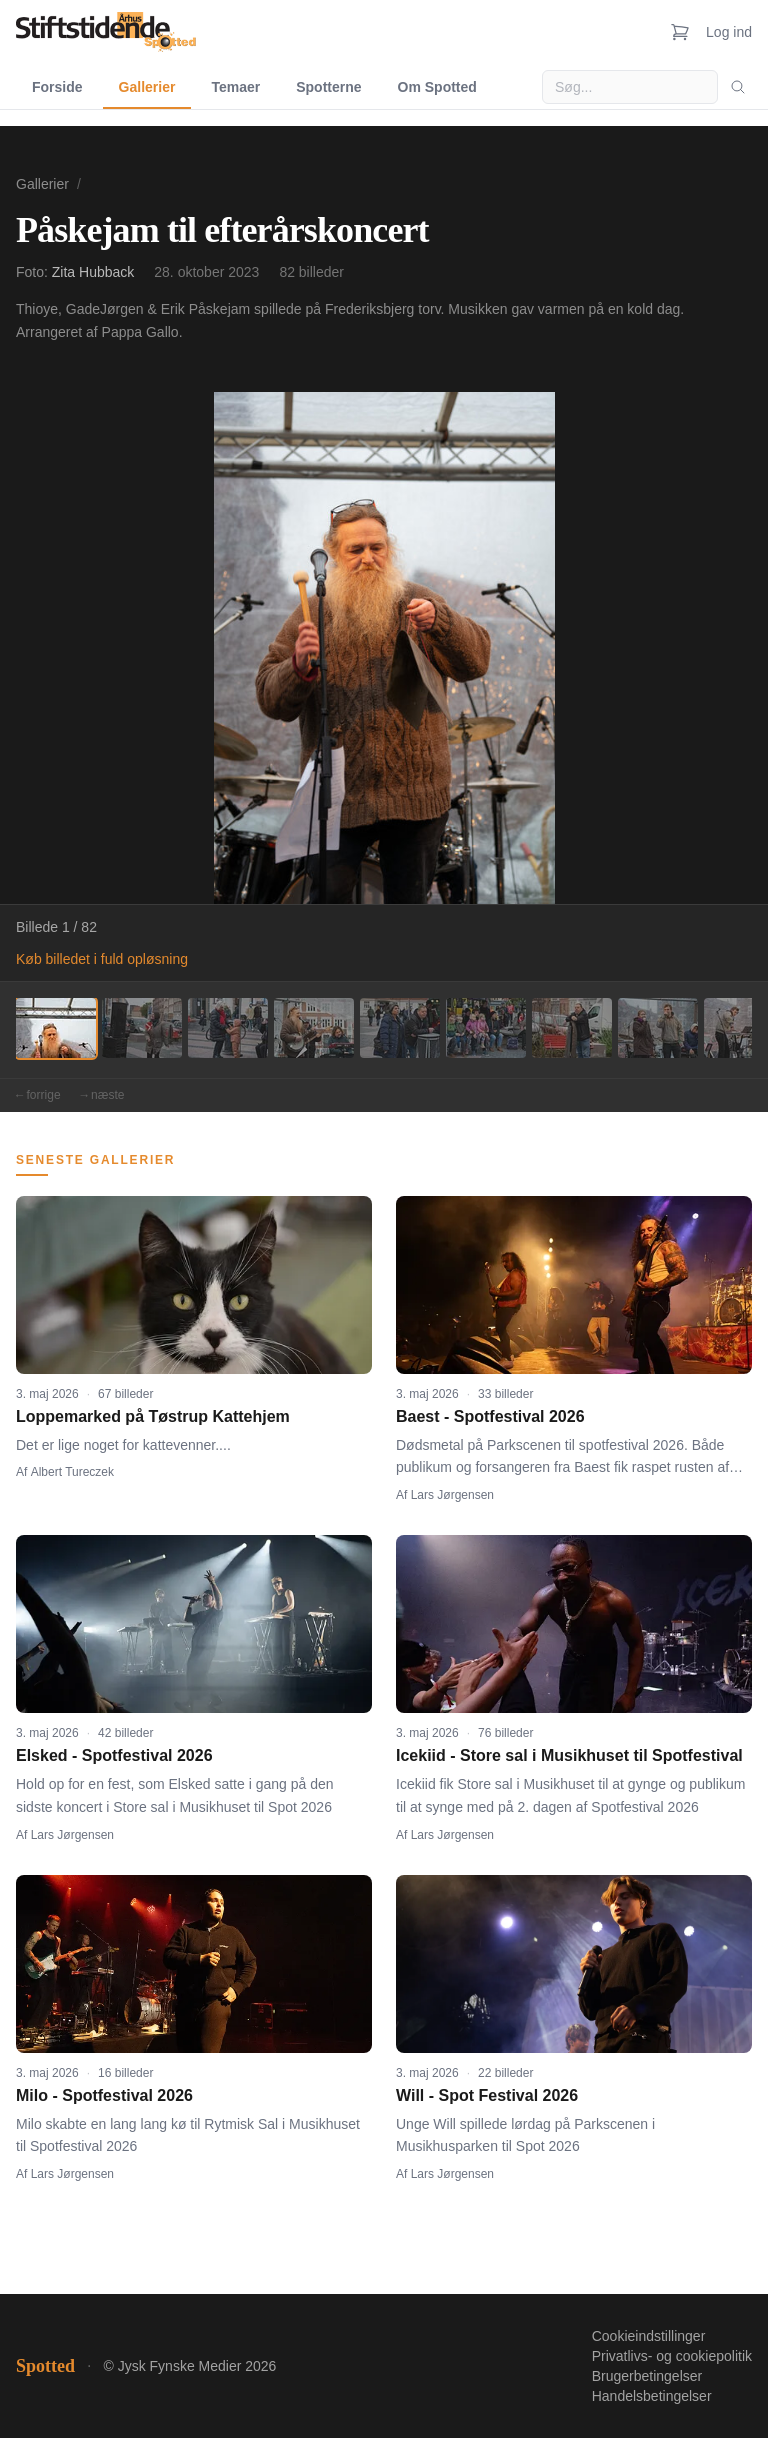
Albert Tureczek (72, 1472)
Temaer (235, 87)
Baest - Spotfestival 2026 (490, 1416)
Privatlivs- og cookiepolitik (672, 2356)
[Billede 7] (572, 1028)
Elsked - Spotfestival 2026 (114, 1755)
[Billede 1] (56, 1028)
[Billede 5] (400, 1028)
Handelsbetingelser (652, 2396)
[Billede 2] (142, 1028)
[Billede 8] (658, 1028)
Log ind (729, 32)
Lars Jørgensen (452, 1495)
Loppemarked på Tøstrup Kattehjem (153, 1416)
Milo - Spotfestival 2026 (104, 2095)
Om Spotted (437, 87)
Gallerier (147, 87)
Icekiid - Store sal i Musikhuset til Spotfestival (569, 1755)
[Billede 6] (486, 1028)
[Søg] (738, 87)
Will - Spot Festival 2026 (487, 2095)
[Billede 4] (314, 1028)
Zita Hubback (93, 272)
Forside (57, 87)
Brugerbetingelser (647, 2376)
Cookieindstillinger (649, 2336)
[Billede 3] (228, 1028)
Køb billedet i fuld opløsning (102, 959)
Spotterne (328, 87)
